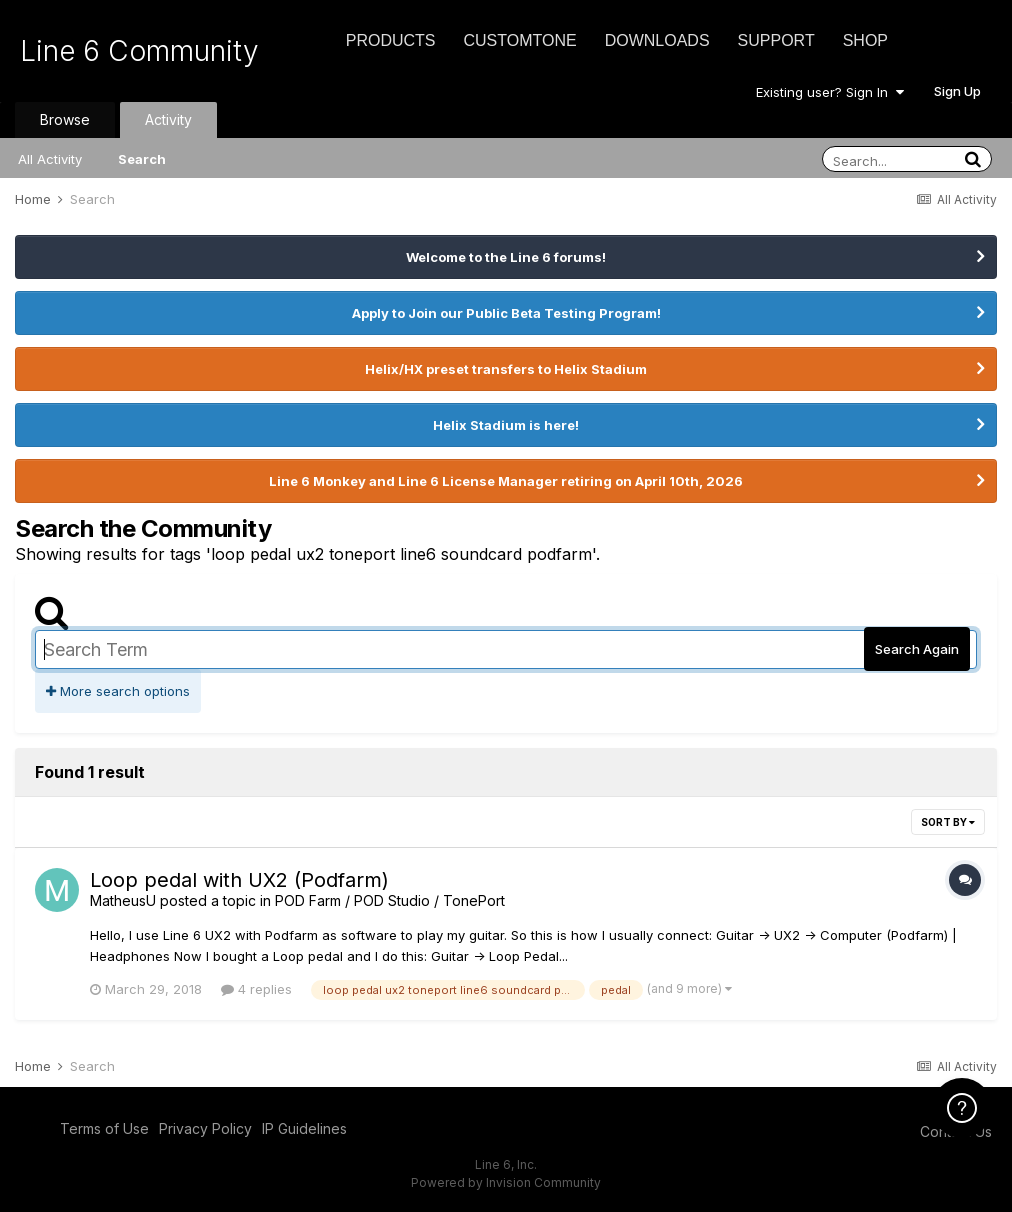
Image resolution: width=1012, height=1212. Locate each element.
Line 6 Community (139, 51)
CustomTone (519, 40)
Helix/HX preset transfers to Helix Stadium (506, 369)
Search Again (917, 649)
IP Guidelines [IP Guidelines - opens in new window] (304, 1128)
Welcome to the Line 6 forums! (506, 257)
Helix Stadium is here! (506, 425)
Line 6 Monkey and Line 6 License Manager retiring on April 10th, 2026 (506, 481)
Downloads (657, 40)
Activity (168, 119)
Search (142, 159)
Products (391, 40)
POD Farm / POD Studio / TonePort (390, 900)
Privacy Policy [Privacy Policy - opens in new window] (205, 1128)
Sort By (948, 822)
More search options (118, 691)
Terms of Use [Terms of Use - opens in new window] (104, 1128)
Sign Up (957, 91)
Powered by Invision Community (506, 1182)
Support (776, 40)
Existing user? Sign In (830, 92)
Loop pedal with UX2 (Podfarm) (239, 880)
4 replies (256, 989)
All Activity (50, 159)
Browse (65, 119)
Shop (865, 40)
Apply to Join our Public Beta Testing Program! (506, 313)
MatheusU (123, 900)
